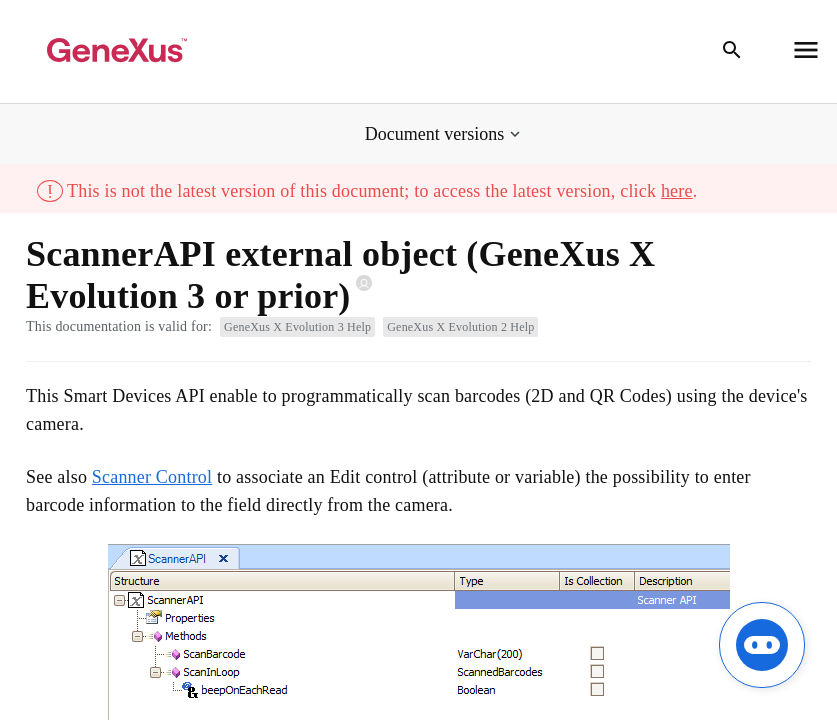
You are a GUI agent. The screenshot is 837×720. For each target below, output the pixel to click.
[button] (444, 134)
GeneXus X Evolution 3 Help (297, 327)
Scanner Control (152, 477)
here (677, 191)
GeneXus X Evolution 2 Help (460, 327)
